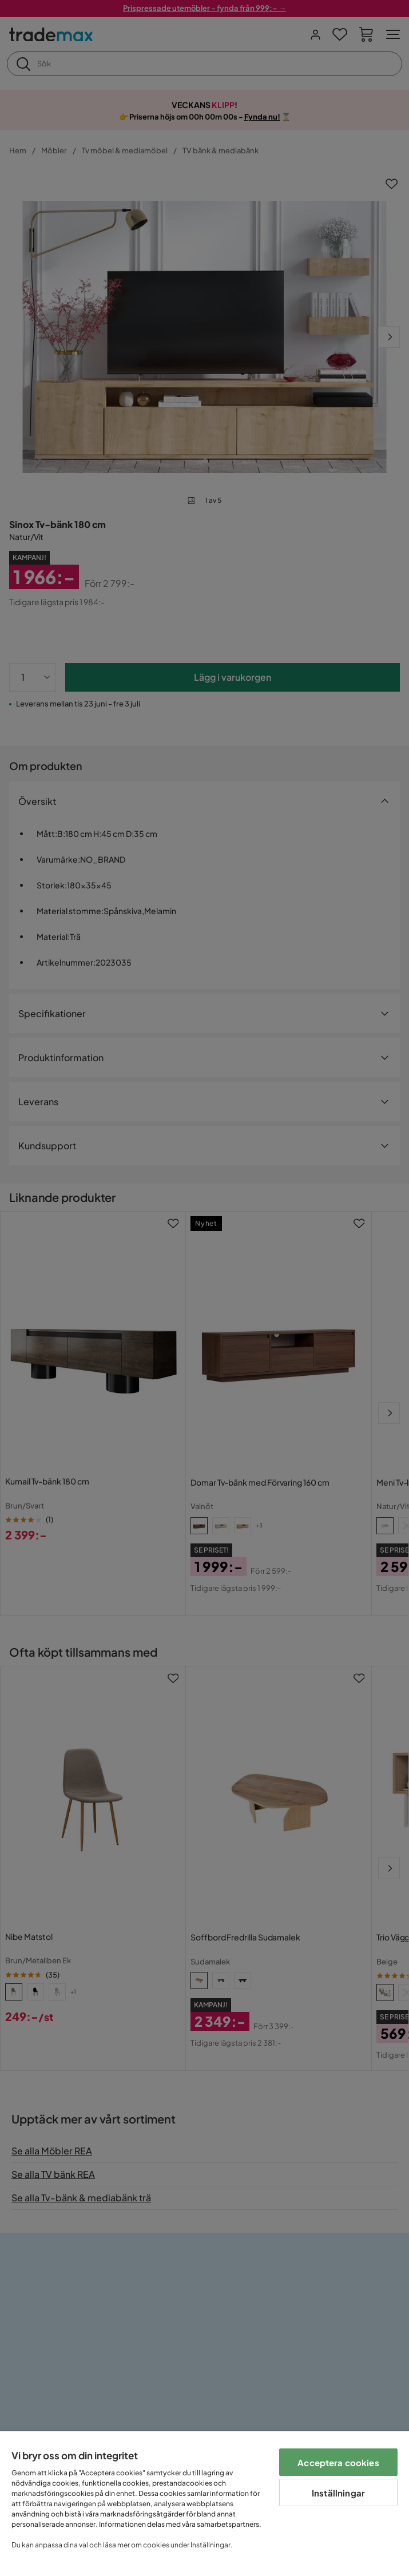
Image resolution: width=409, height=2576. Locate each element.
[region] (204, 2503)
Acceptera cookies (338, 2462)
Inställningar (338, 2492)
